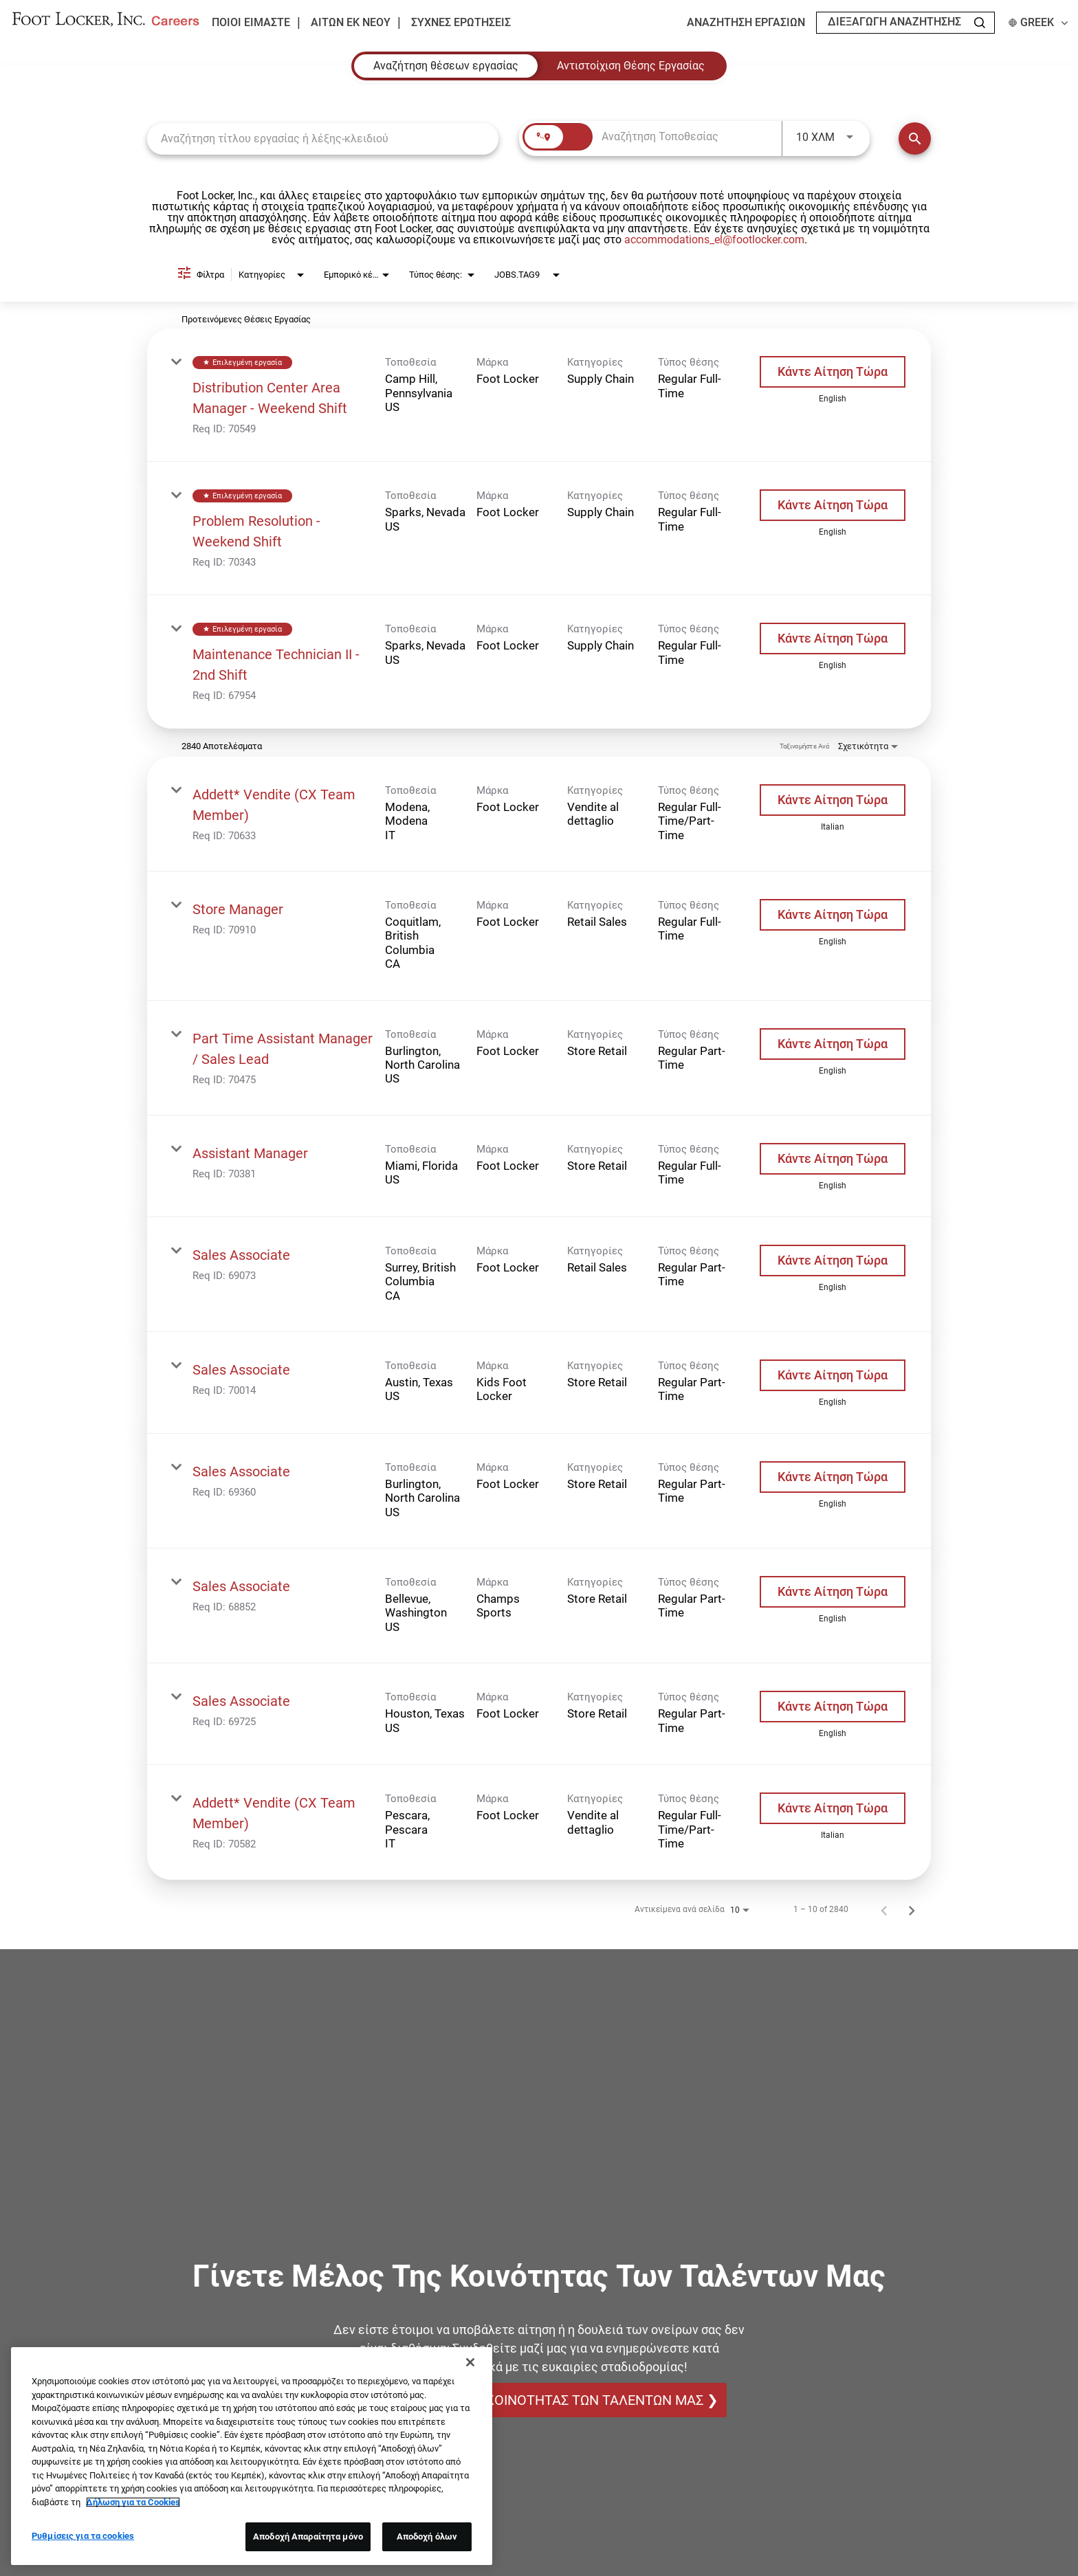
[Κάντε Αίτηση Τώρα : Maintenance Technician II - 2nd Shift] (832, 638)
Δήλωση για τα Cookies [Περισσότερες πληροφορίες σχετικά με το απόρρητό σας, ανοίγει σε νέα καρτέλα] (133, 2502)
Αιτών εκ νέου (350, 22)
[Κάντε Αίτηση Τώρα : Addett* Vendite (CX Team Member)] (832, 800)
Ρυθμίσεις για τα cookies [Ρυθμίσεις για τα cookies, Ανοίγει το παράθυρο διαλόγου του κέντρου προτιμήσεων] (83, 2536)
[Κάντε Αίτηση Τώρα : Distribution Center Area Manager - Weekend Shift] (832, 372)
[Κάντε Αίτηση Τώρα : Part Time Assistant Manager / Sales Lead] (832, 1044)
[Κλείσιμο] (470, 2362)
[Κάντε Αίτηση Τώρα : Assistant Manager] (832, 1159)
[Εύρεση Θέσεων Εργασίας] (915, 138)
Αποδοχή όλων (427, 2536)
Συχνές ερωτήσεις (461, 22)
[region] (251, 2456)
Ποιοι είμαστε (251, 22)
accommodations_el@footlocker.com (714, 239)
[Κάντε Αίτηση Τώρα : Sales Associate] (832, 1260)
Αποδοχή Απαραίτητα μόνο (308, 2536)
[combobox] (323, 138)
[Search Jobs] (979, 23)
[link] (539, 395)
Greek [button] (1038, 22)
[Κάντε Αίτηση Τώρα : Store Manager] (832, 915)
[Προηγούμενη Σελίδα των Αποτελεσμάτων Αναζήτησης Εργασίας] (884, 1909)
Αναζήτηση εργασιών (746, 22)
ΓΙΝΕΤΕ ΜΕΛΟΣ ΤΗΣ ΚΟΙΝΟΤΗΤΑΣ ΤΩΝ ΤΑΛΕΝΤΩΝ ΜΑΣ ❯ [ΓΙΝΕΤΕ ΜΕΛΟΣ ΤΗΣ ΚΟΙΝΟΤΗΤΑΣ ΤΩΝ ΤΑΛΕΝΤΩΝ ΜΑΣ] (539, 2400)
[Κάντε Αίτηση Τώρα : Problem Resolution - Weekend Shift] (832, 505)
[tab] (446, 66)
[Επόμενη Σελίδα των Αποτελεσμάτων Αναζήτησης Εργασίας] (911, 1909)
